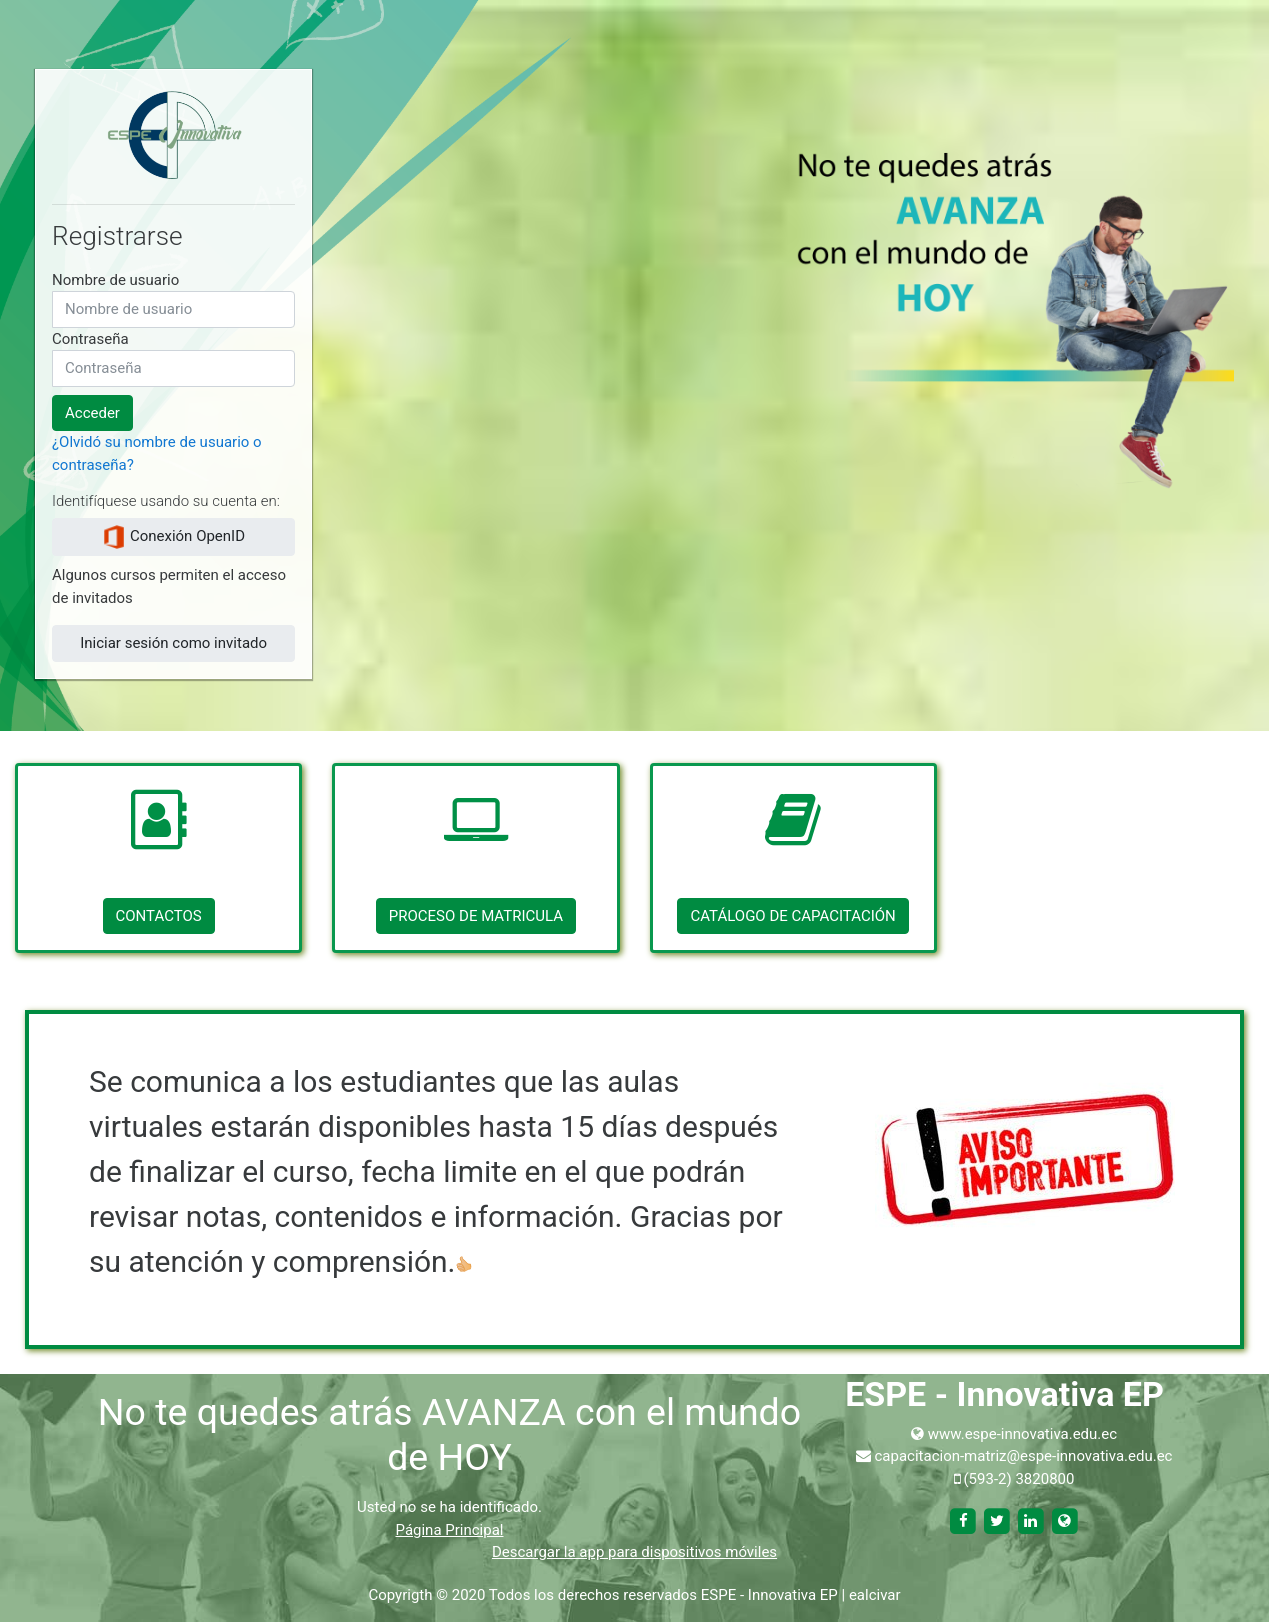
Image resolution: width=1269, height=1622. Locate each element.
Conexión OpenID (173, 537)
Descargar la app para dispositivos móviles (634, 1552)
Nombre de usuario (115, 280)
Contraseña (90, 339)
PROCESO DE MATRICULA (476, 916)
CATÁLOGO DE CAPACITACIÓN (792, 916)
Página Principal (450, 1530)
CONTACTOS (159, 916)
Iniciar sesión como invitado (173, 643)
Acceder (92, 413)
